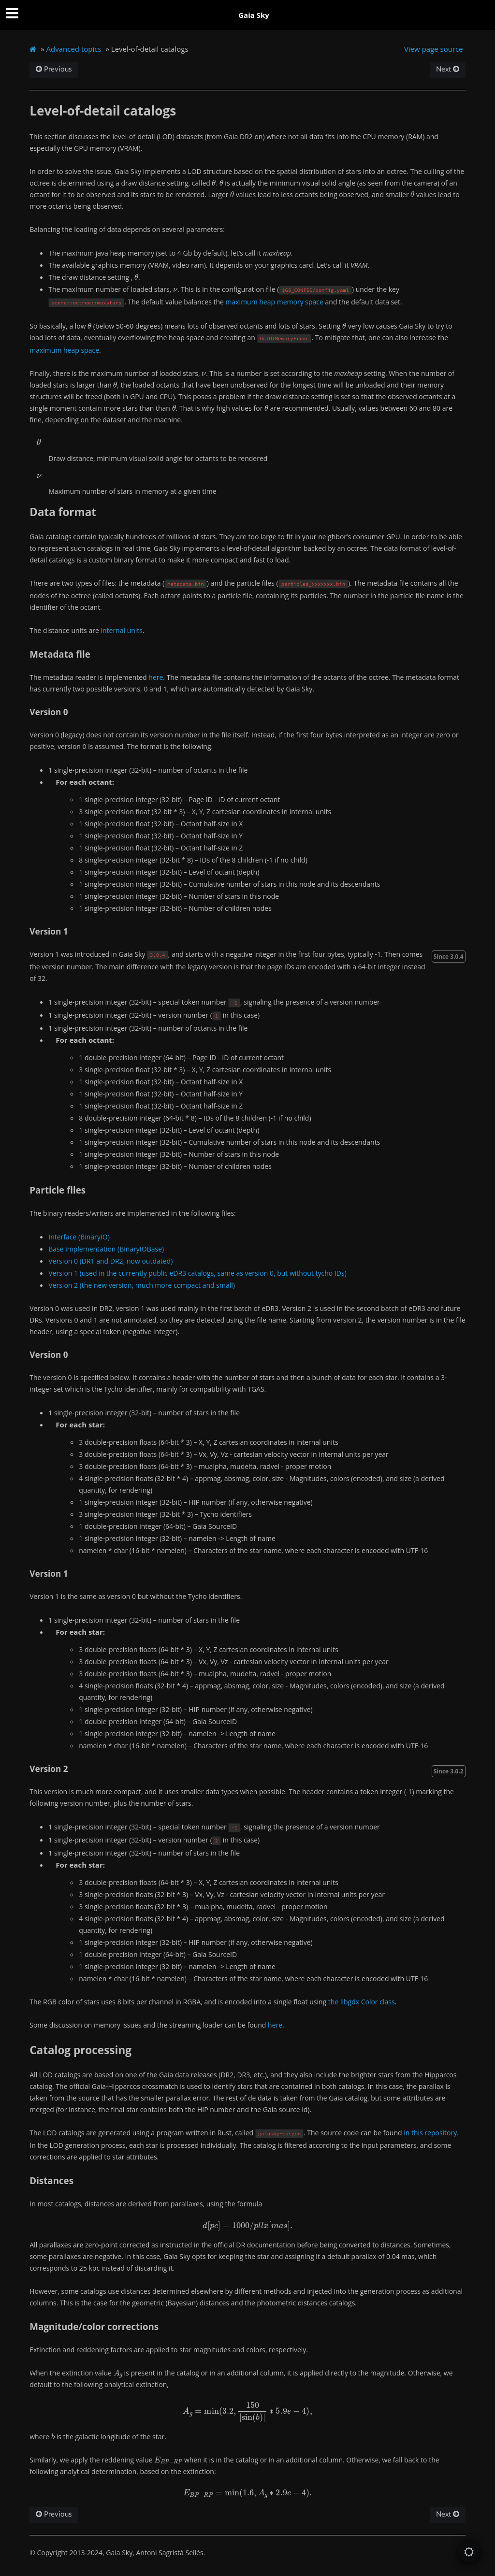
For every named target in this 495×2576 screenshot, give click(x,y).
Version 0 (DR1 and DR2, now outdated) (110, 1261)
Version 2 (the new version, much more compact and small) (141, 1285)
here (155, 677)
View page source (433, 49)
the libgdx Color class (361, 2001)
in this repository (430, 2132)
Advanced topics (74, 49)
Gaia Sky (253, 15)
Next (447, 69)
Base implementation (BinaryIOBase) (106, 1248)
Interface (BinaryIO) (79, 1236)
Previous (54, 69)
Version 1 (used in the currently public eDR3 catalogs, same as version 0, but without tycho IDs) (197, 1273)
